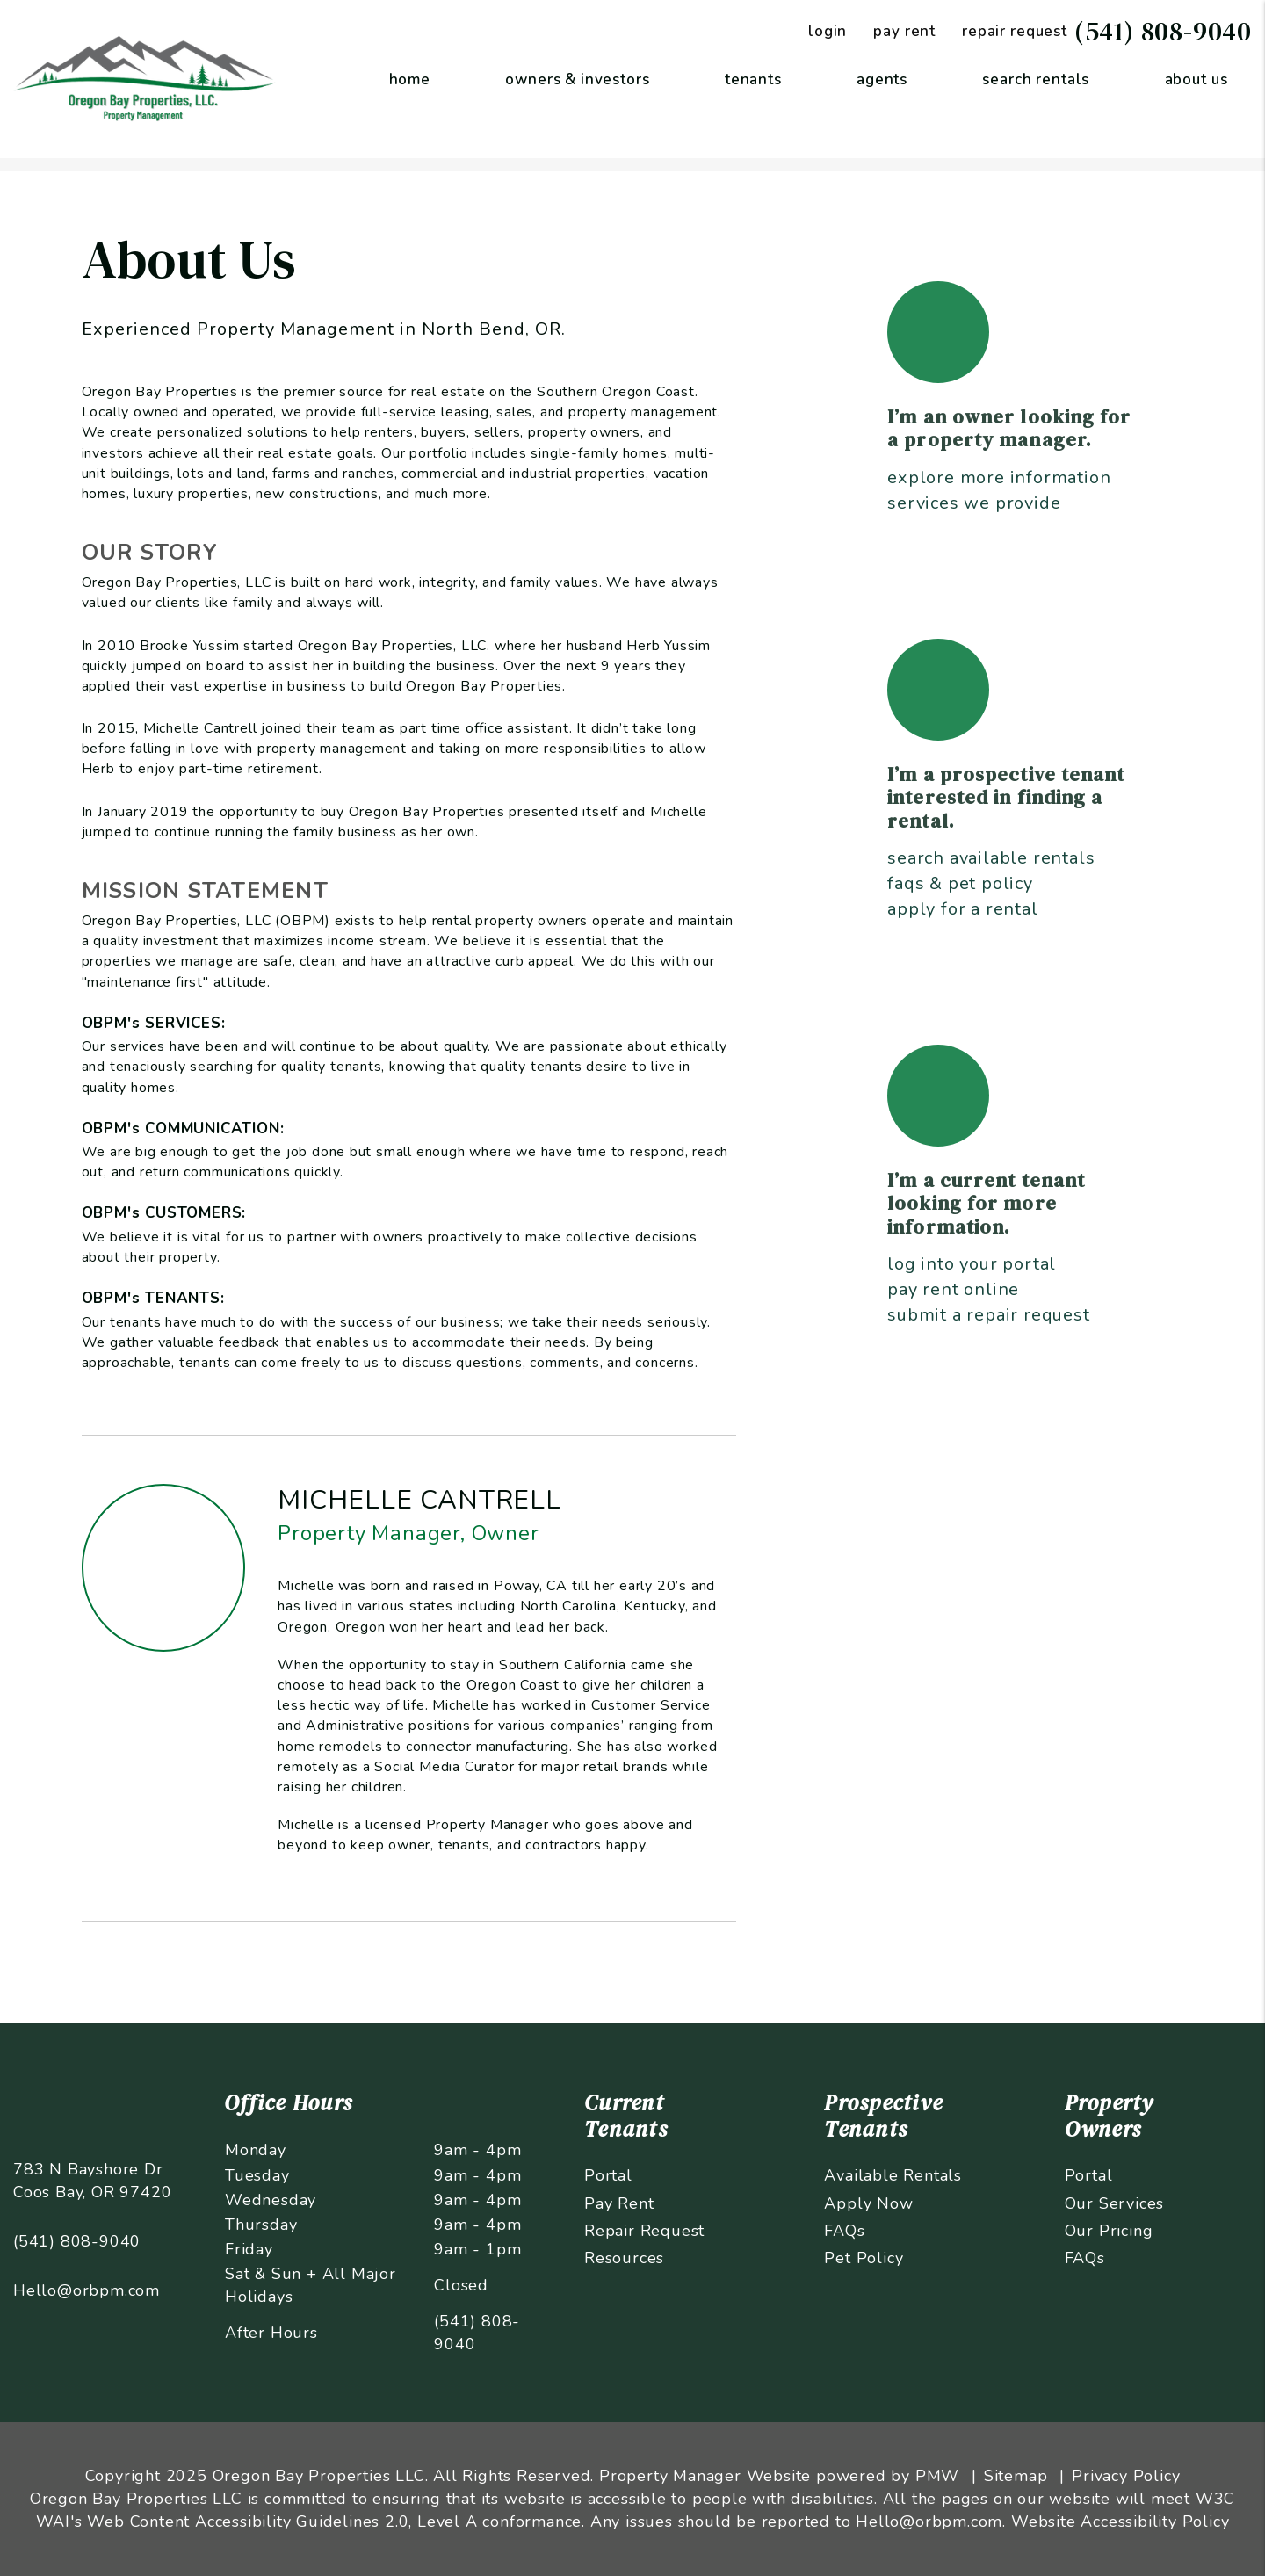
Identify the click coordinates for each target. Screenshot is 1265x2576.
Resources (624, 2257)
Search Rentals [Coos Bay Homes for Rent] (1035, 79)
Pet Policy (863, 2257)
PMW (937, 2475)
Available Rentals (893, 2175)
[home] (145, 78)
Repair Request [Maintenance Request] (1014, 31)
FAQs (844, 2230)
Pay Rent (619, 2203)
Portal (608, 2175)
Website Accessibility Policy (1120, 2521)
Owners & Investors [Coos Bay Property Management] (577, 79)
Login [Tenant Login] (827, 31)
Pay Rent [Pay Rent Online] (904, 31)
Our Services (1115, 2203)
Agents (882, 79)
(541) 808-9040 (1163, 31)
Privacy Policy (1126, 2475)
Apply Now (868, 2203)
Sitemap (1016, 2475)
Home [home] (409, 79)
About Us (1196, 79)
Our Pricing (1109, 2230)
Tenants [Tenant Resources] (753, 79)
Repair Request (644, 2230)
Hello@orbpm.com (86, 2290)
